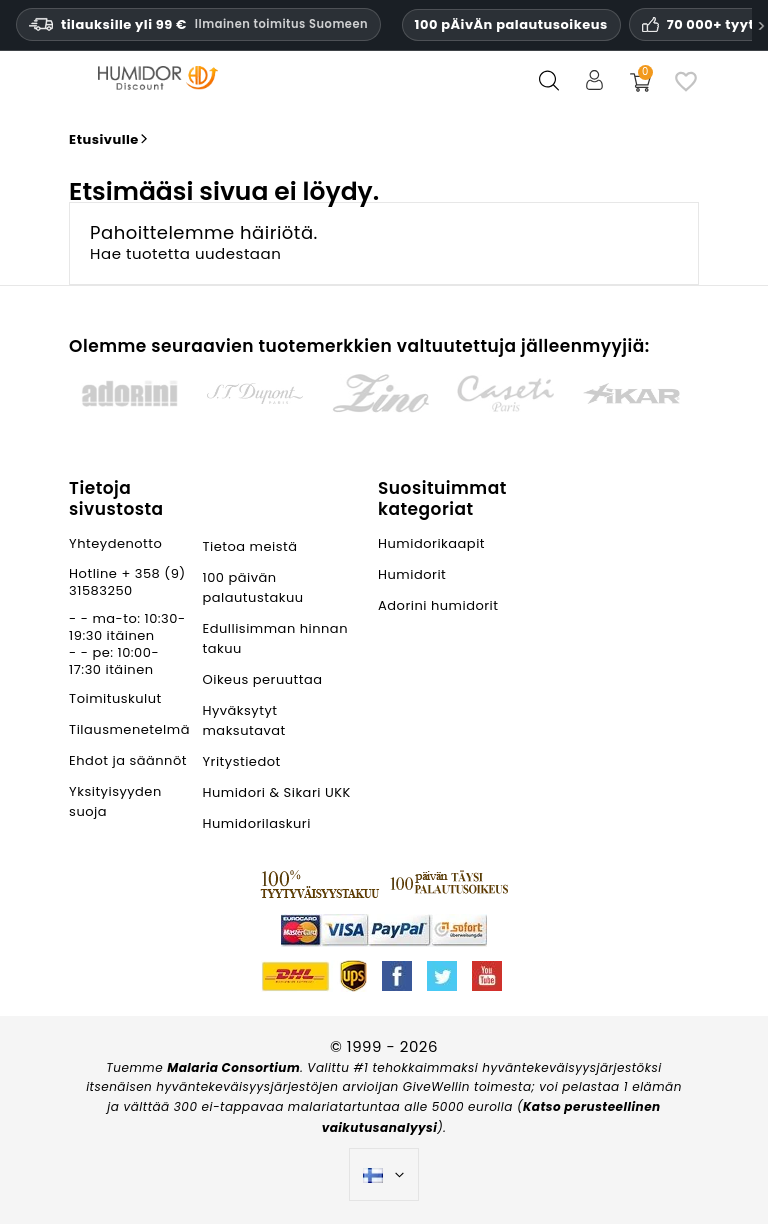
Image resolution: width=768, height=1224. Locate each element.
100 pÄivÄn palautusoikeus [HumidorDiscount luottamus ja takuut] (511, 24)
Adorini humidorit (438, 605)
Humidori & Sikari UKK (276, 792)
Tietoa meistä (249, 546)
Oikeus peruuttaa (262, 679)
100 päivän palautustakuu (252, 587)
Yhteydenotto (115, 543)
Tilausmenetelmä (129, 729)
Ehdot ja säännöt (128, 760)
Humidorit (412, 574)
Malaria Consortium (233, 1067)
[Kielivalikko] (384, 1175)
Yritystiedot (241, 761)
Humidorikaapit (431, 543)
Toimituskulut (115, 698)
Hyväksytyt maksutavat (243, 720)
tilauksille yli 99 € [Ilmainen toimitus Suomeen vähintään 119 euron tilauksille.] (198, 24)
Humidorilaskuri (256, 823)
